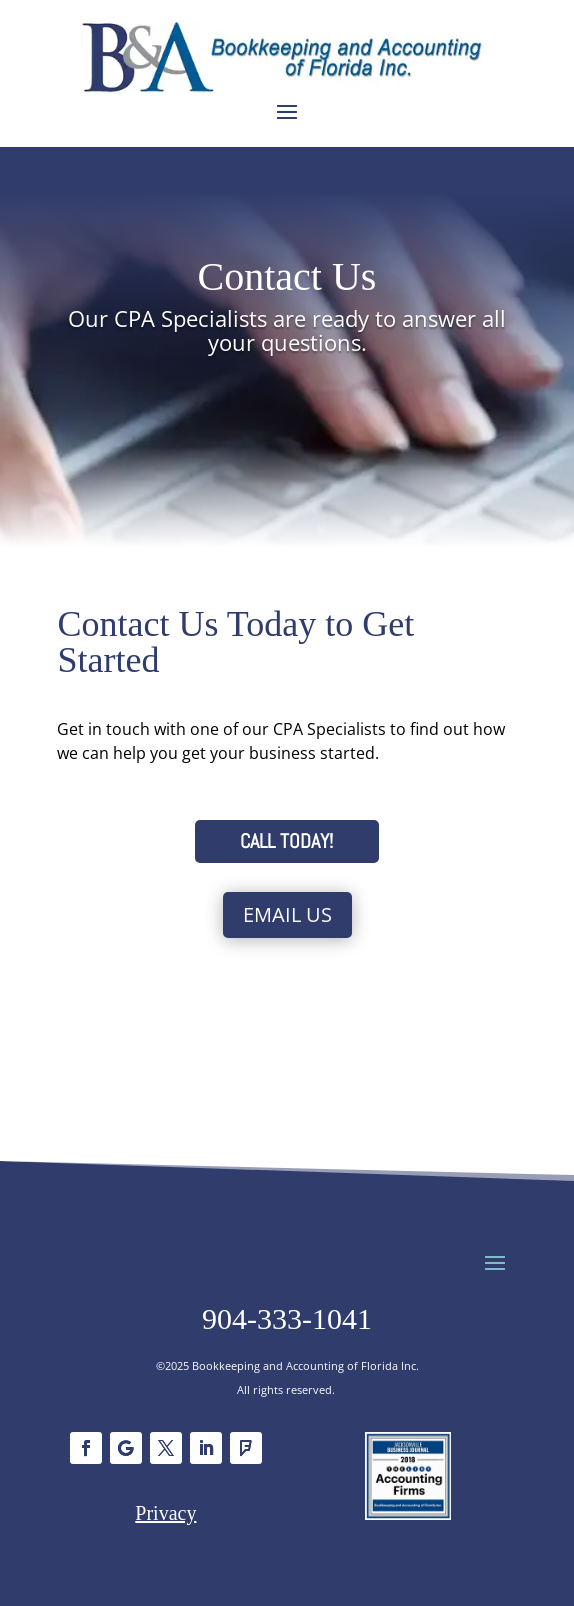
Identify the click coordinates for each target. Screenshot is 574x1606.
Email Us (287, 914)
